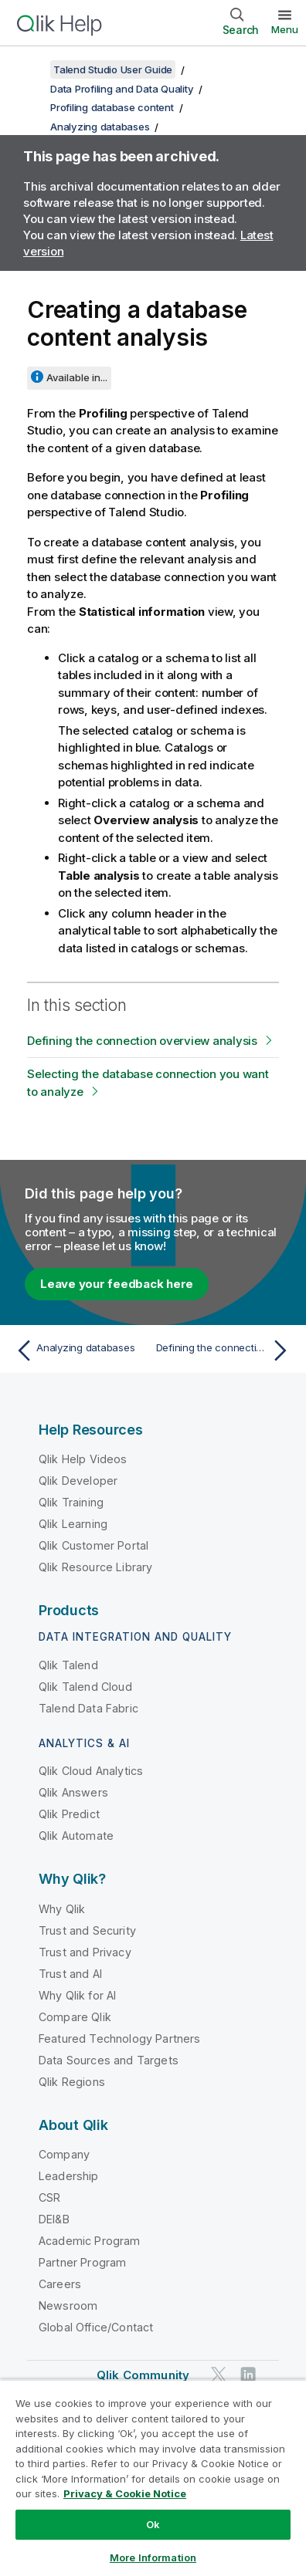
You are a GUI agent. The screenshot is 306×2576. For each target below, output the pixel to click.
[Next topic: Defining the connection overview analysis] (225, 1350)
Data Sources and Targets (108, 2060)
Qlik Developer (78, 1480)
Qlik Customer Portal (93, 1545)
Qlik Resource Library (95, 1567)
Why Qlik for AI (77, 1995)
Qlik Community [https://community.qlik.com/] (143, 2375)
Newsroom (68, 2305)
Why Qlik (62, 1908)
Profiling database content (112, 107)
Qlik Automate (76, 1835)
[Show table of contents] (30, 69)
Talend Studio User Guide (112, 69)
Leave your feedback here (116, 1283)
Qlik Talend (68, 1665)
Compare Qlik (75, 2016)
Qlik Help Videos (83, 1458)
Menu (284, 29)
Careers (60, 2283)
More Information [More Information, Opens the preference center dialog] (153, 2557)
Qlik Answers (73, 1792)
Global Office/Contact (96, 2327)
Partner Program (82, 2262)
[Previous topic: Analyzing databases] (81, 1350)
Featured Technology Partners (119, 2038)
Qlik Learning (73, 1523)
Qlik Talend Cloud (85, 1686)
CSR (49, 2197)
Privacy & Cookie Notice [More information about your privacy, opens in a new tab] (124, 2493)
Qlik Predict (69, 1813)
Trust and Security (87, 1930)
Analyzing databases (99, 126)
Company (64, 2154)
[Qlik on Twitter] (218, 2374)
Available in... (76, 377)
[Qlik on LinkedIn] (248, 2374)
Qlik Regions (72, 2081)
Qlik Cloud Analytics (91, 1770)
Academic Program (90, 2240)
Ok (153, 2524)
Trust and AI (70, 1973)
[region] (153, 2477)
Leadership (69, 2175)
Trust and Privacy (85, 1952)
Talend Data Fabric (88, 1708)
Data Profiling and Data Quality (121, 89)
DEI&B (54, 2219)
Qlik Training (71, 1502)
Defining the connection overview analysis (142, 1040)
